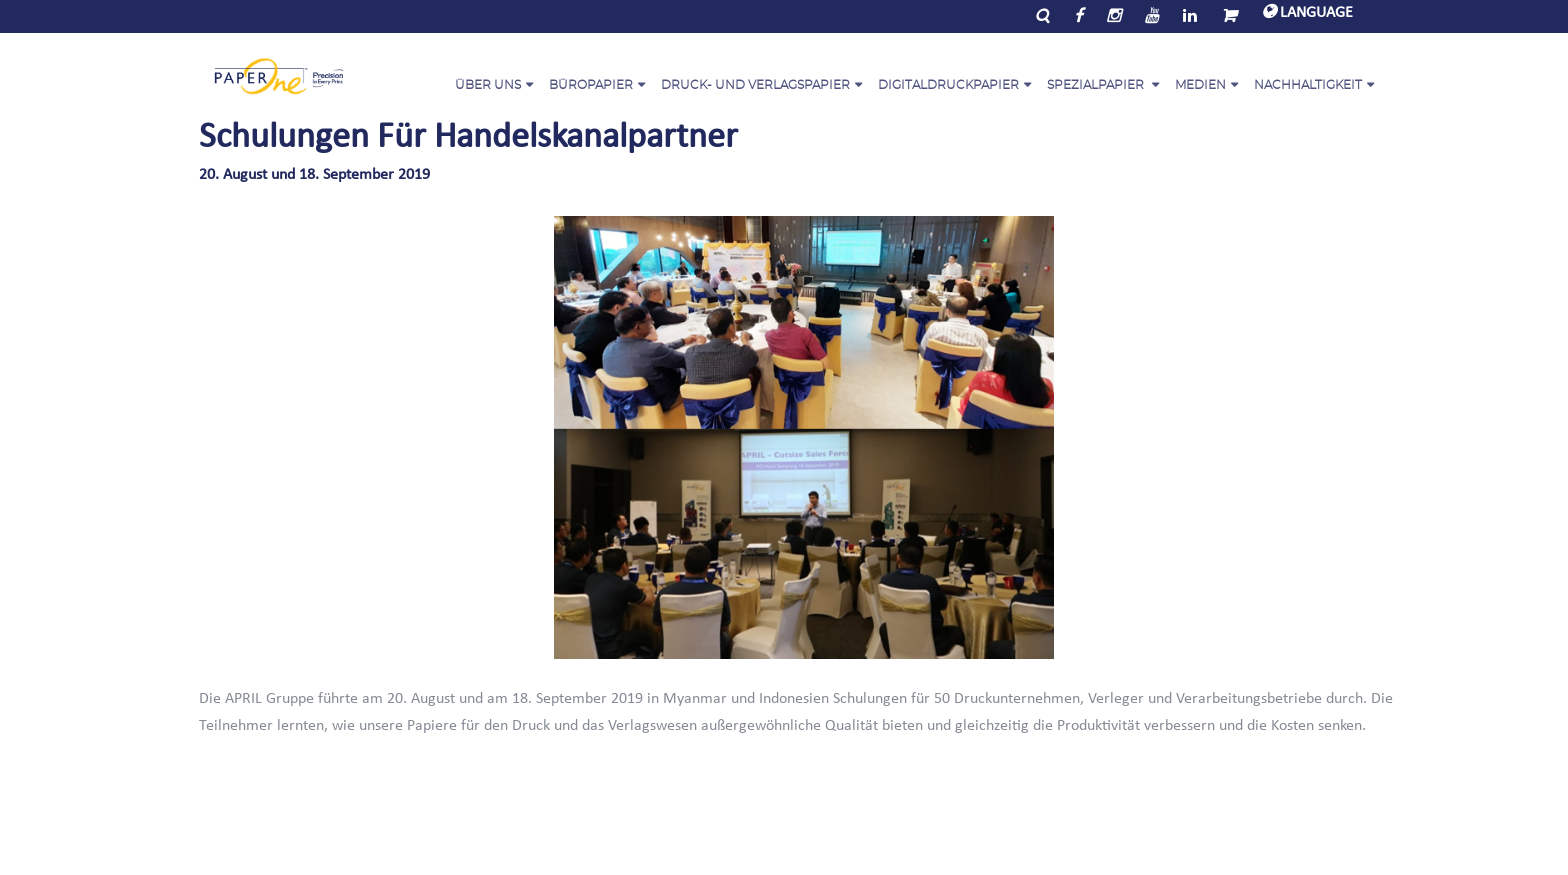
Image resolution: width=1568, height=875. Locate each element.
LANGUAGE (1307, 13)
